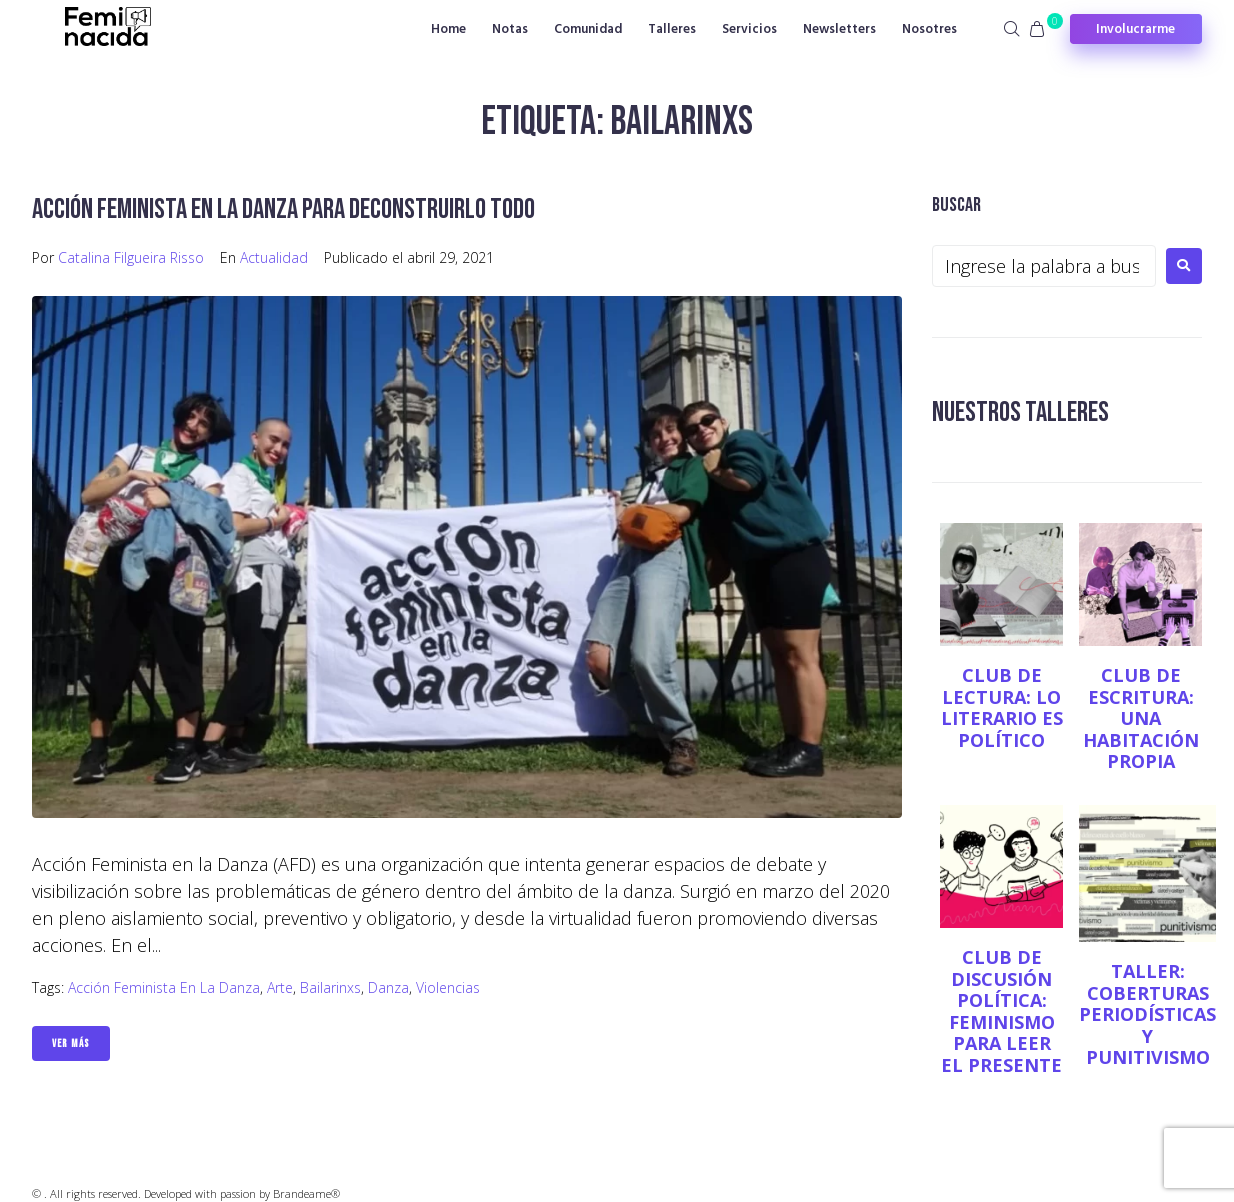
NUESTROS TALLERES (1020, 412)
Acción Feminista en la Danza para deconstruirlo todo (283, 209)
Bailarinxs (330, 987)
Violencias (448, 987)
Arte (280, 987)
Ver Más (71, 1043)
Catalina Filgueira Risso (131, 257)
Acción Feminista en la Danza (164, 987)
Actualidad (274, 257)
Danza (388, 987)
